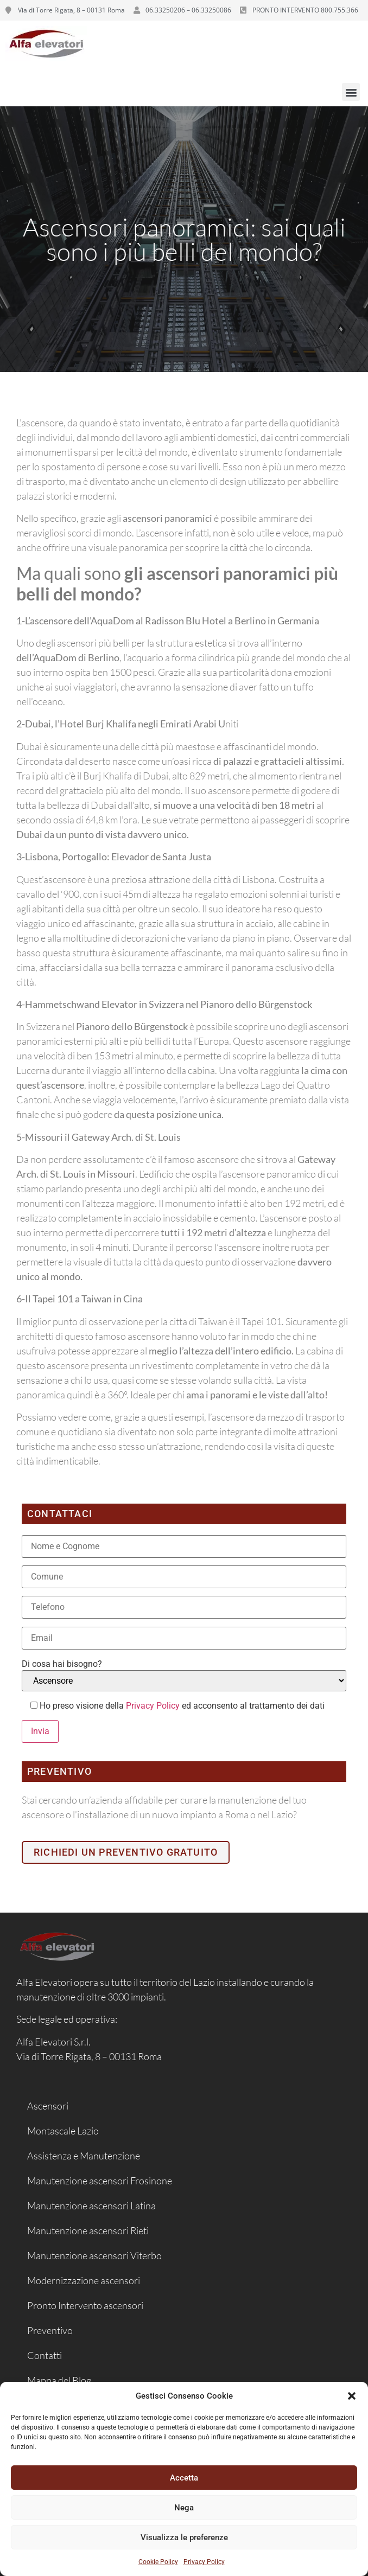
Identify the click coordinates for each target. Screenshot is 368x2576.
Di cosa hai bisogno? (62, 1664)
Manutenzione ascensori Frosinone (99, 2181)
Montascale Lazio (63, 2131)
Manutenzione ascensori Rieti (88, 2230)
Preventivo (50, 2330)
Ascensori (47, 2106)
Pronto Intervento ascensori (85, 2305)
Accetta (184, 2478)
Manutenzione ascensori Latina (91, 2205)
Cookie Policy (158, 2562)
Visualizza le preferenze (184, 2537)
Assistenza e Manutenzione (83, 2156)
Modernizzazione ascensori (83, 2280)
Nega (184, 2508)
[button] (351, 2395)
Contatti (44, 2355)
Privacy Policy (204, 2562)
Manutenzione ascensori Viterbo (94, 2255)
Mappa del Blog (59, 2380)
